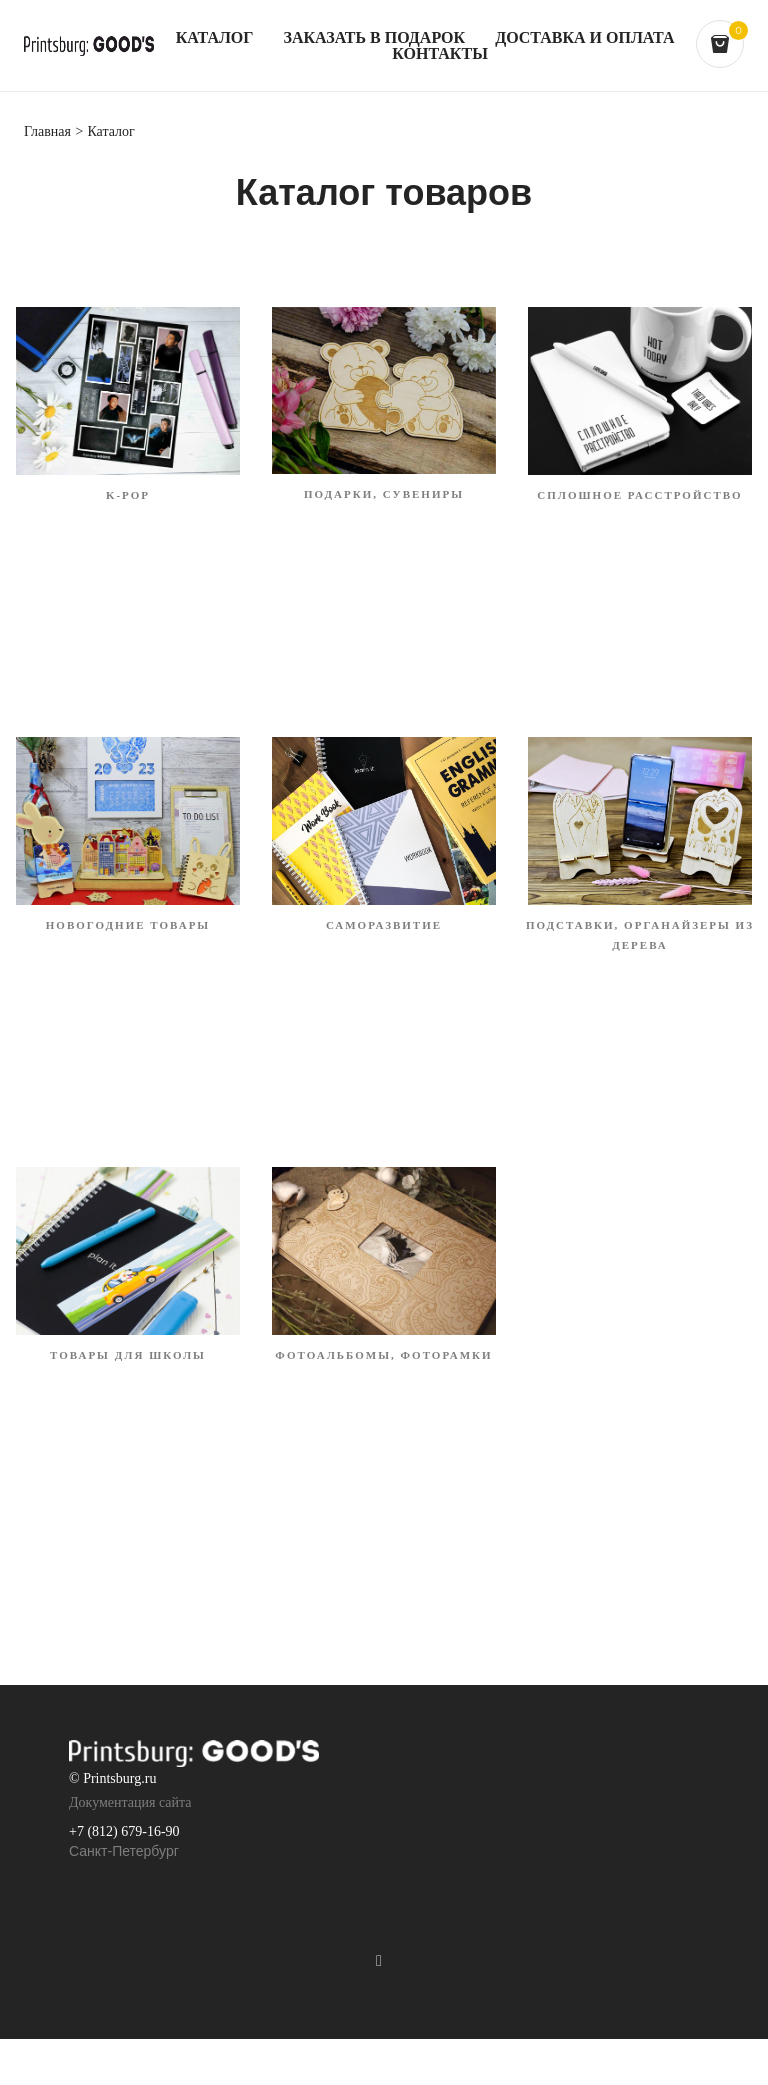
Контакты (440, 54)
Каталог (215, 38)
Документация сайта (130, 1802)
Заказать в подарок (374, 38)
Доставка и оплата (584, 38)
